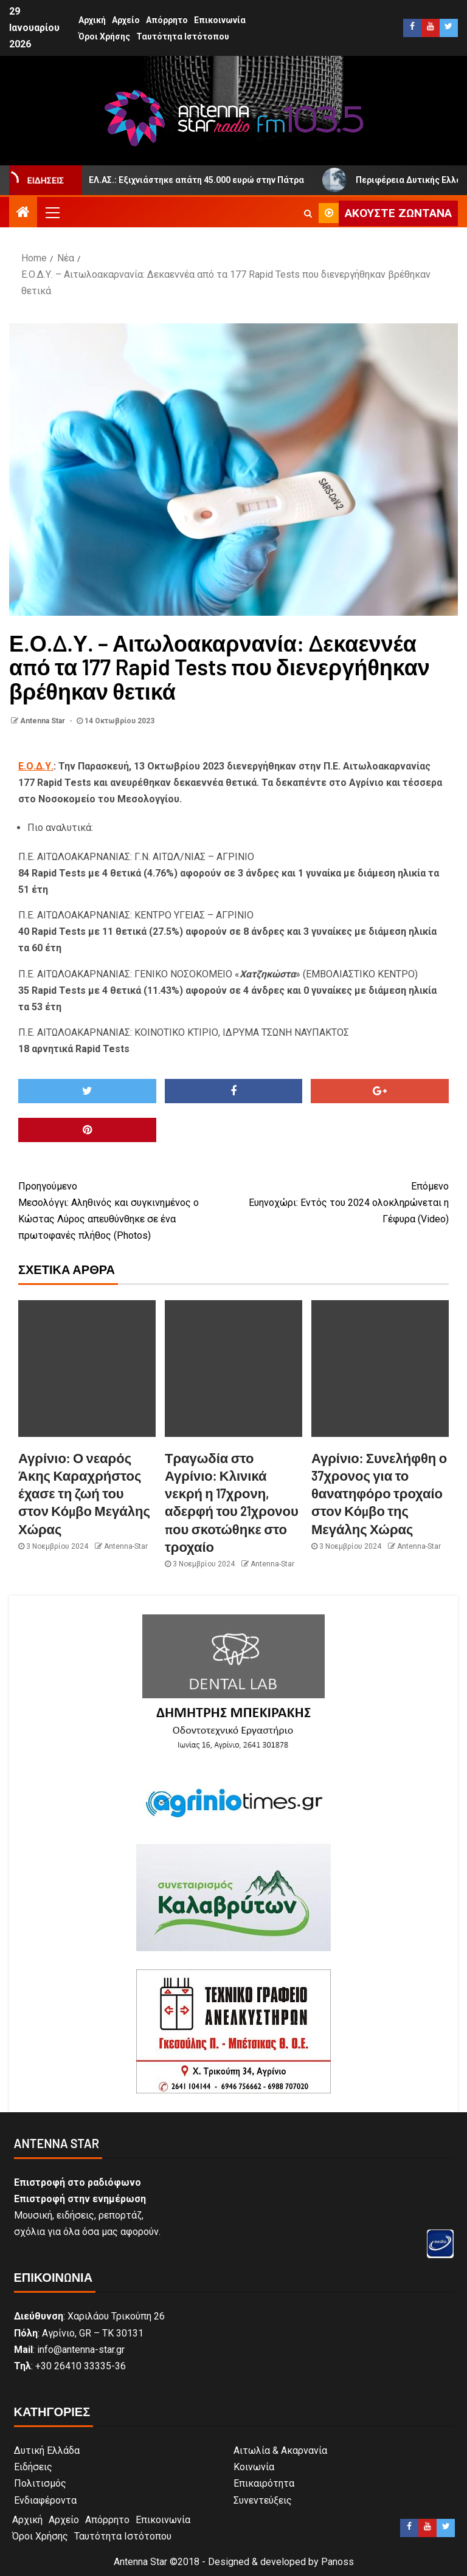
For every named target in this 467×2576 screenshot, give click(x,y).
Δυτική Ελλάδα (47, 2450)
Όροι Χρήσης (104, 36)
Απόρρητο (167, 20)
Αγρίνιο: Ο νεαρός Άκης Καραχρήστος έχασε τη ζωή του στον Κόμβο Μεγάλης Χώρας (84, 1493)
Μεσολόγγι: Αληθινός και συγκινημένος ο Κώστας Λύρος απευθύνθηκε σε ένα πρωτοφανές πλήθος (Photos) (126, 1210)
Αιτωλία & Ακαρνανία (280, 2450)
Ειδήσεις (33, 2467)
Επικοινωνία (220, 20)
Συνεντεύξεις (263, 2500)
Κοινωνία (254, 2467)
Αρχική (92, 20)
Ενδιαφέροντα (45, 2500)
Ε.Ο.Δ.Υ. (36, 766)
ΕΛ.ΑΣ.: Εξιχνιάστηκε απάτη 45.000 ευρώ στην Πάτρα (191, 180)
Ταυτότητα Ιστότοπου (182, 36)
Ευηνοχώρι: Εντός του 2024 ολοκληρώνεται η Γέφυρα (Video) (341, 1201)
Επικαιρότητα (264, 2483)
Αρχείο (126, 20)
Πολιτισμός (40, 2483)
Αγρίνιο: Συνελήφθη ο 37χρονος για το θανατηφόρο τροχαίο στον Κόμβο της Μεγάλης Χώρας (379, 1493)
